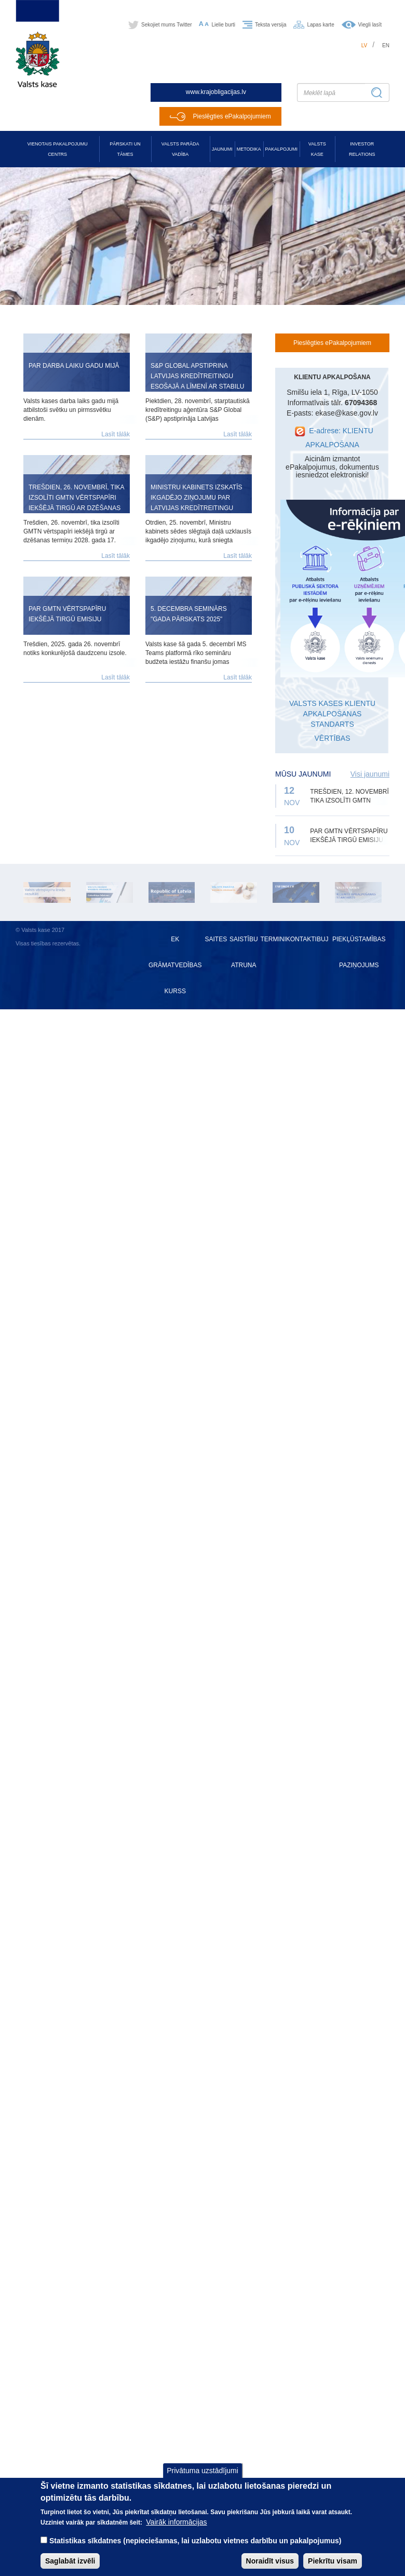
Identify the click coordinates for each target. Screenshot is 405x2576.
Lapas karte (320, 25)
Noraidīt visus (270, 2568)
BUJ (323, 939)
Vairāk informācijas (176, 2529)
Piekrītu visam (332, 2568)
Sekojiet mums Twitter (166, 25)
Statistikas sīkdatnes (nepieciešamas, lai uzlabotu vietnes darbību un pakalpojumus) (195, 2547)
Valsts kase (317, 149)
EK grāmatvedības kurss (174, 965)
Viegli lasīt (370, 25)
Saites (216, 939)
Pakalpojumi (281, 149)
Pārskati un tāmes (125, 149)
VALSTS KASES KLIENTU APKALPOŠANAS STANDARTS (332, 713)
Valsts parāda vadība (180, 149)
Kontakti (301, 939)
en (385, 45)
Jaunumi (222, 149)
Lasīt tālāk (115, 434)
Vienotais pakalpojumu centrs (58, 149)
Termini (273, 939)
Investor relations (362, 149)
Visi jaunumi (369, 774)
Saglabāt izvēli (70, 2568)
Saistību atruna (244, 952)
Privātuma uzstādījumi (202, 2478)
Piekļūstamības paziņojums (358, 952)
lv (364, 45)
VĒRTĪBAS (332, 738)
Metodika (249, 149)
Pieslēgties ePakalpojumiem (232, 116)
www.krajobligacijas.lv (216, 92)
